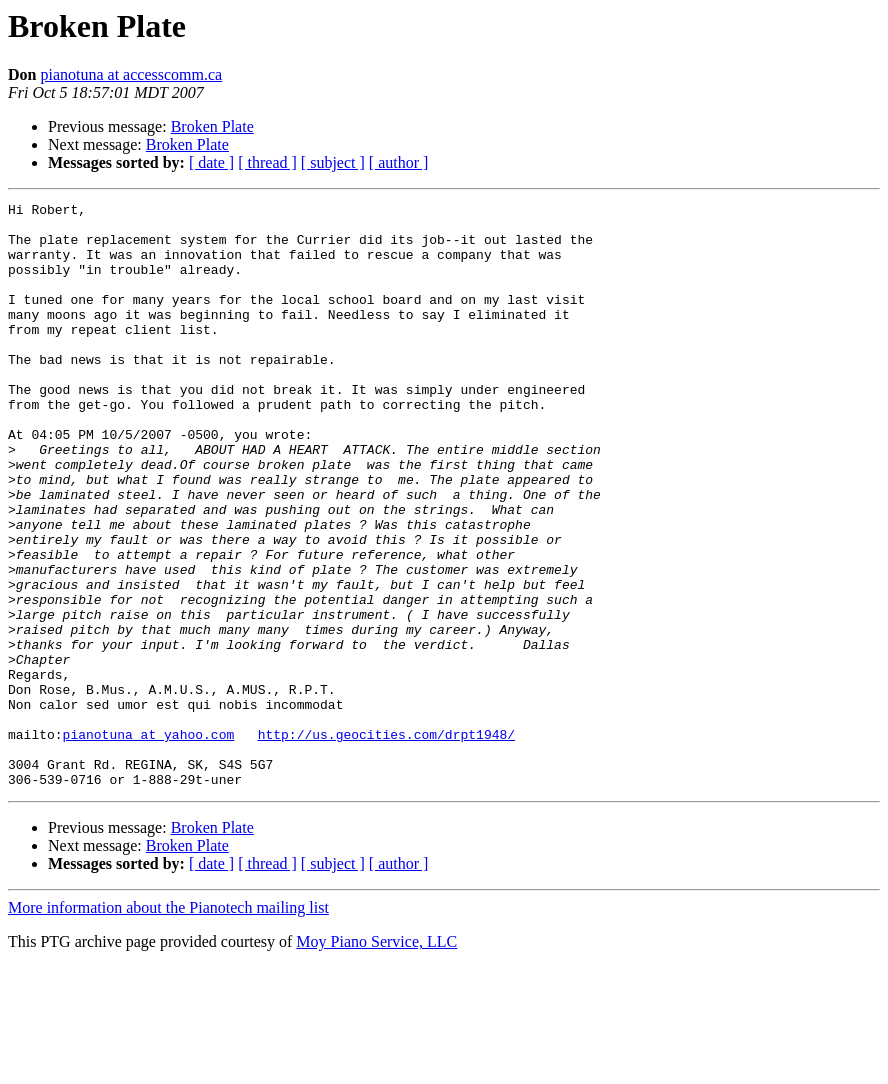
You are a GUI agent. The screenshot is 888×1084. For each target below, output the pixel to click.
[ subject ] (333, 162)
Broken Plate (212, 126)
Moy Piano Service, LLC (376, 1058)
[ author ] (399, 162)
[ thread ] (267, 162)
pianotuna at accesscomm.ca (131, 74)
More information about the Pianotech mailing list (168, 1024)
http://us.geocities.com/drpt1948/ (386, 842)
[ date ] (211, 162)
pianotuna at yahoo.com (149, 842)
